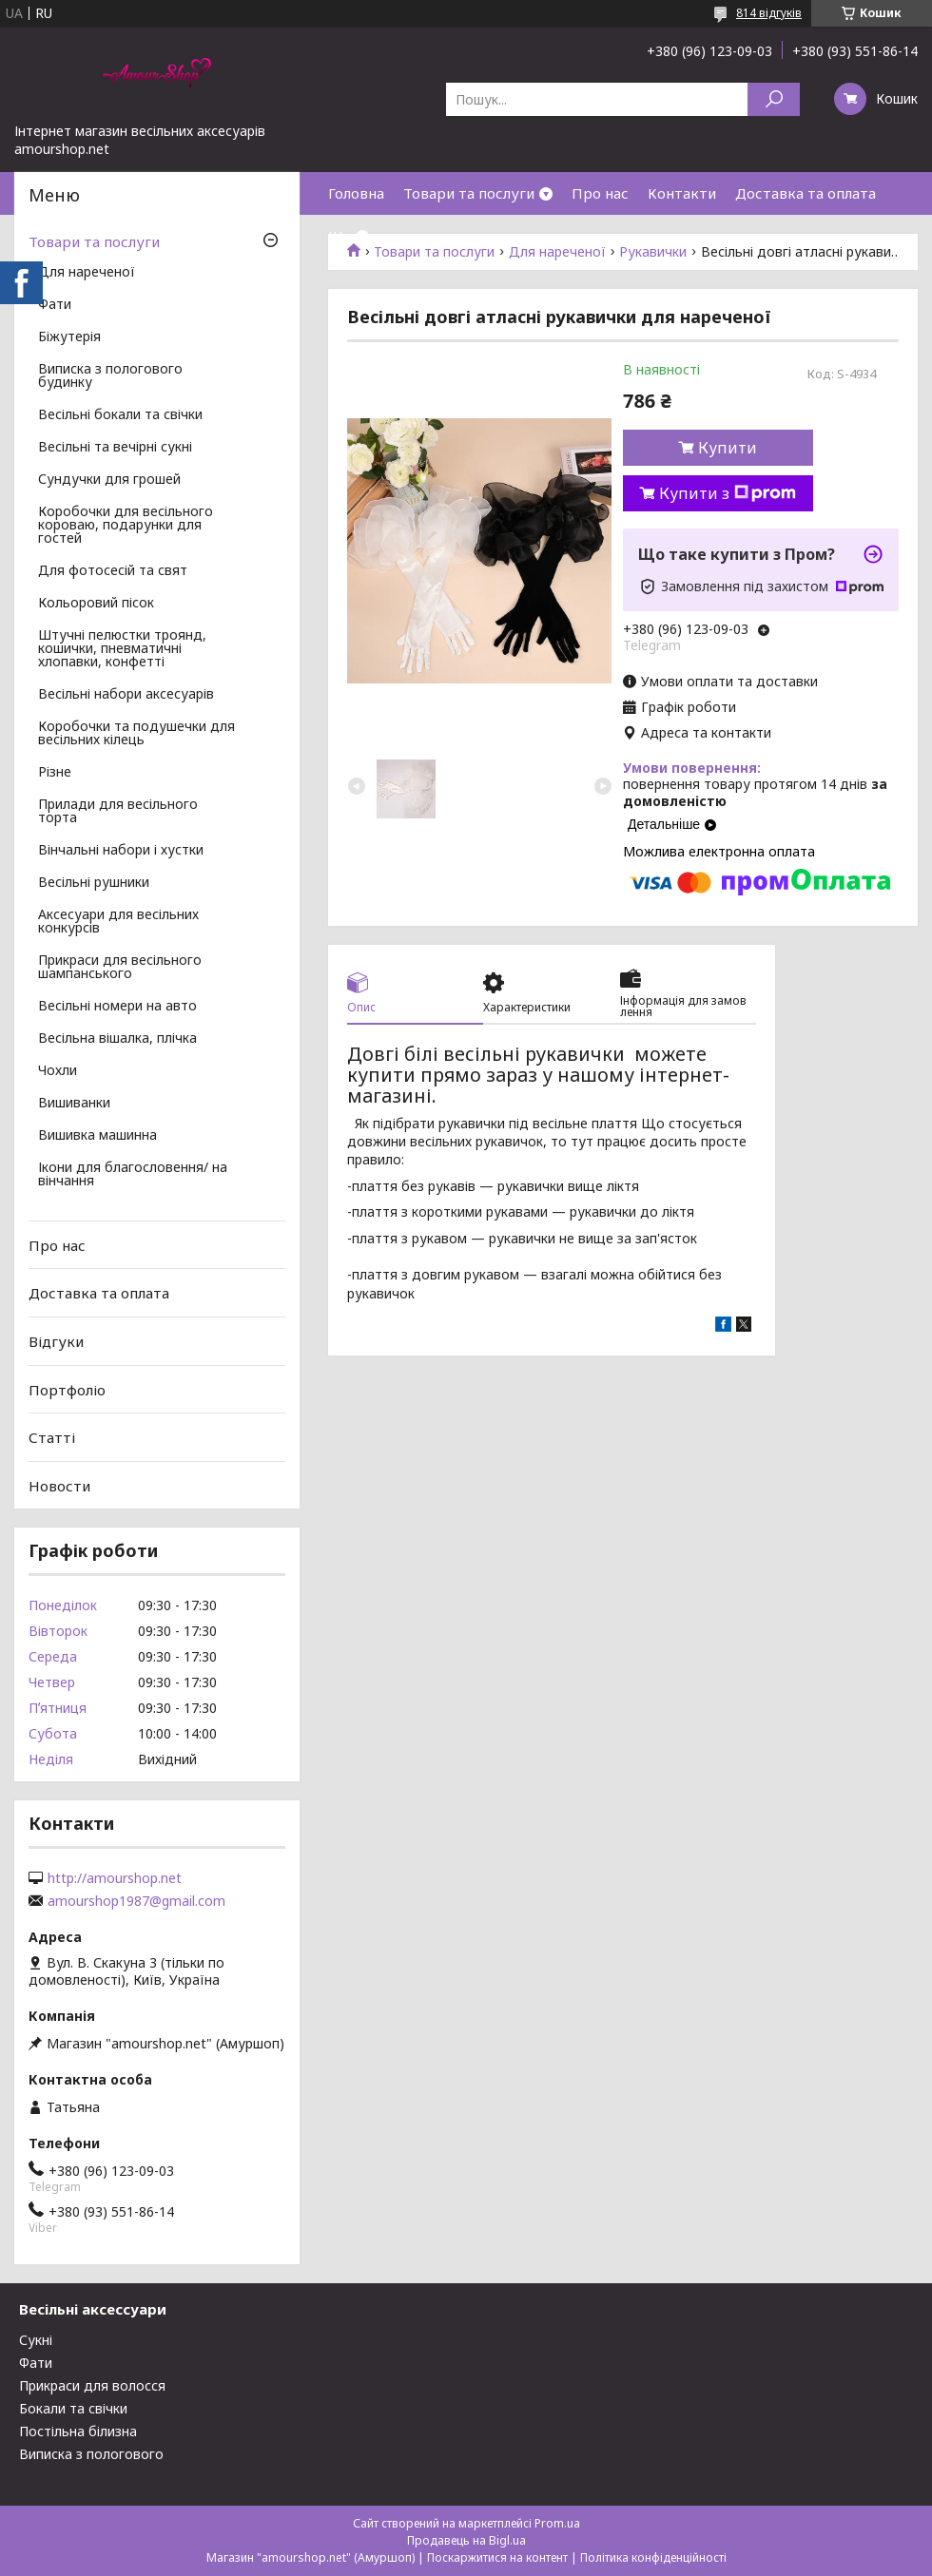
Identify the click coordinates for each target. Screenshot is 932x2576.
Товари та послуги (468, 192)
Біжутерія (69, 337)
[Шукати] (774, 99)
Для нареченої (86, 272)
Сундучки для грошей (109, 480)
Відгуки (56, 1341)
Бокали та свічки (73, 2408)
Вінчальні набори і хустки (121, 850)
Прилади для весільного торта (118, 812)
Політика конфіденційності (653, 2557)
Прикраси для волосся (92, 2385)
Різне (54, 772)
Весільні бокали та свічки (120, 415)
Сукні (35, 2340)
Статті (52, 1437)
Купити (727, 447)
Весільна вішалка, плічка (117, 1039)
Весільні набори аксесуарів (126, 694)
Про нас (600, 192)
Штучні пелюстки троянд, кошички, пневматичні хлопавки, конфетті (122, 649)
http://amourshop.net (115, 1878)
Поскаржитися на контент (497, 2557)
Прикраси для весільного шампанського (120, 967)
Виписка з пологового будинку (110, 376)
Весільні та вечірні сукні (115, 447)
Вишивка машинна (97, 1136)
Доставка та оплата (805, 192)
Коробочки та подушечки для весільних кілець (136, 734)
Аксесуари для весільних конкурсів (118, 922)
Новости (59, 1485)
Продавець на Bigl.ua (466, 2540)
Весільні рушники (93, 883)
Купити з (727, 493)
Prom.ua (557, 2523)
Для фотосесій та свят (112, 571)
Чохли (57, 1071)
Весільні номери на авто (117, 1006)
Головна (356, 192)
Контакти (682, 192)
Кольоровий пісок (96, 603)
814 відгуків (769, 13)
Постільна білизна (78, 2431)
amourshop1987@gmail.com (136, 1901)
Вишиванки (74, 1103)
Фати (54, 305)
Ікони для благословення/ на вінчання (132, 1175)
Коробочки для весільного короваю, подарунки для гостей (125, 526)
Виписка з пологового (91, 2454)
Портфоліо (67, 1388)
